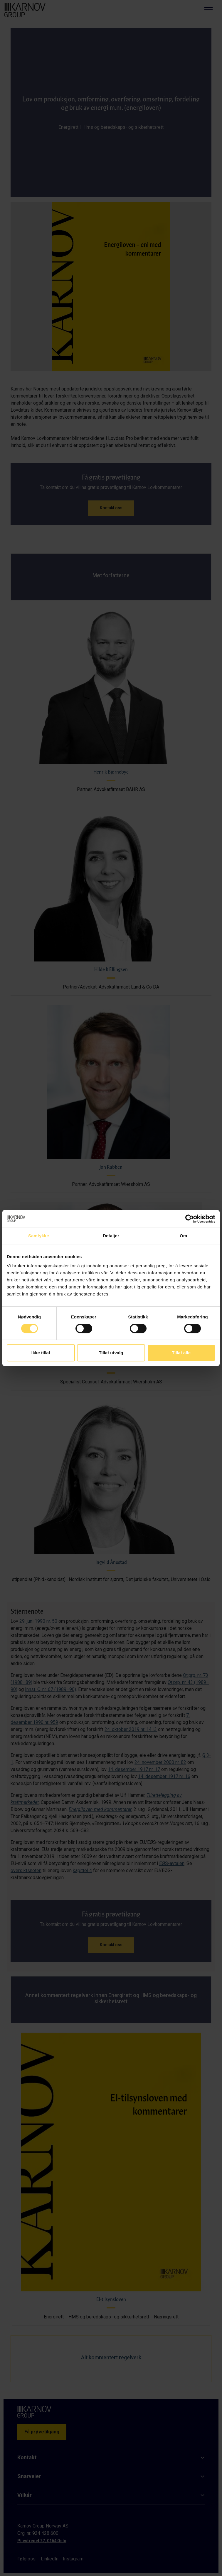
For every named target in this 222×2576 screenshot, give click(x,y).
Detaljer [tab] (111, 1235)
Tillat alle (181, 1352)
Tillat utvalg (111, 1352)
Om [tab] (183, 1235)
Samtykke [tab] (38, 1235)
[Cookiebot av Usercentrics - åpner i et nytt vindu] (189, 1218)
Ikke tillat (40, 1352)
